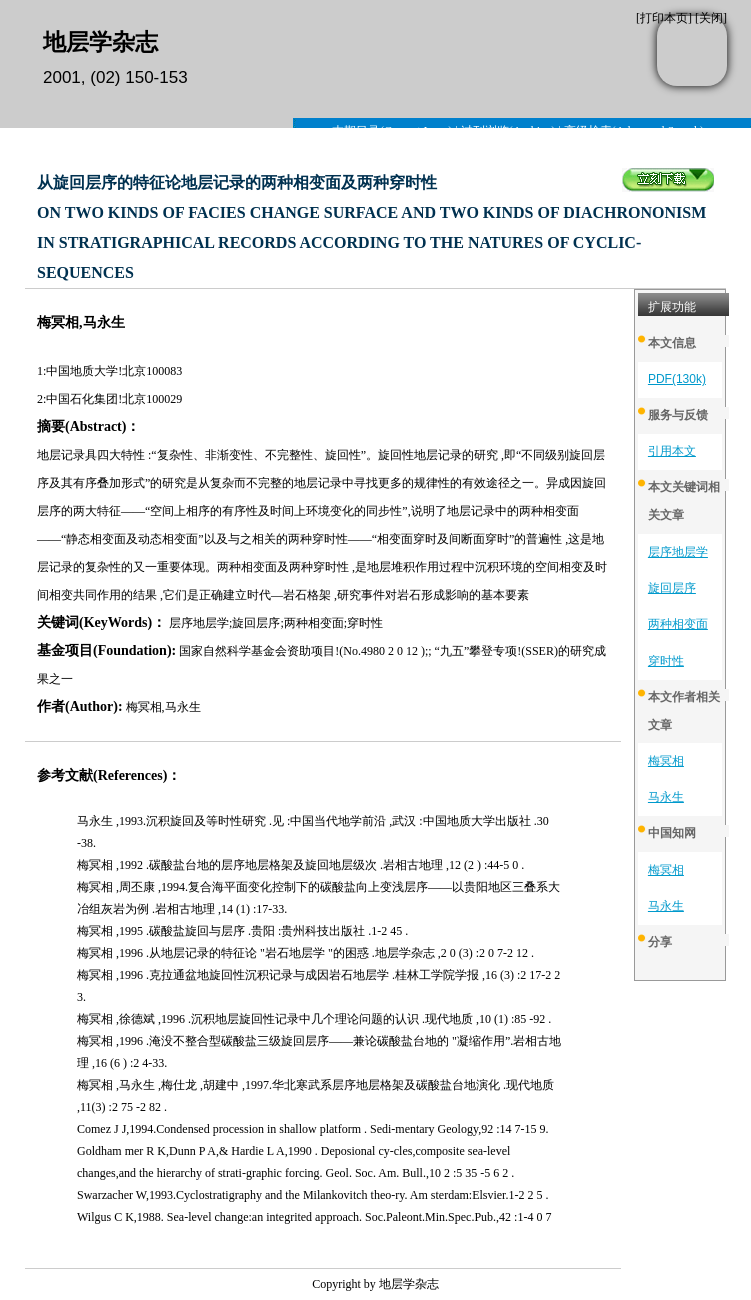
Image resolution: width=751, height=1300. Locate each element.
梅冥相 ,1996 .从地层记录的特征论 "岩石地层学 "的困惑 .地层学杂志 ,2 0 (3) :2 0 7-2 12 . (305, 953)
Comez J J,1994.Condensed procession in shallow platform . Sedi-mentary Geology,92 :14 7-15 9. (313, 1129)
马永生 (666, 797)
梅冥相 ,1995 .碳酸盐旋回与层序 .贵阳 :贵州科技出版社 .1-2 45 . (242, 931)
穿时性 (666, 661)
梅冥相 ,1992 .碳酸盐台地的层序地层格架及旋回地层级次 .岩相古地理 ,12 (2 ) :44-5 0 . (300, 865)
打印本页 (664, 18)
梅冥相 (666, 761)
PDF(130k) (677, 379)
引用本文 (672, 451)
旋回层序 (672, 588)
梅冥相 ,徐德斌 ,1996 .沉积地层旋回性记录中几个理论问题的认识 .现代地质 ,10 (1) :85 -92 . (314, 1019)
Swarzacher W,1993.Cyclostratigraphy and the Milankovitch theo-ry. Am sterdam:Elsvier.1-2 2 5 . (312, 1195)
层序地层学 (678, 552)
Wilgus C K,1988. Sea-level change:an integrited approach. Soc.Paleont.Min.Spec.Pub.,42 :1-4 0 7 (314, 1217)
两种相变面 (678, 624)
